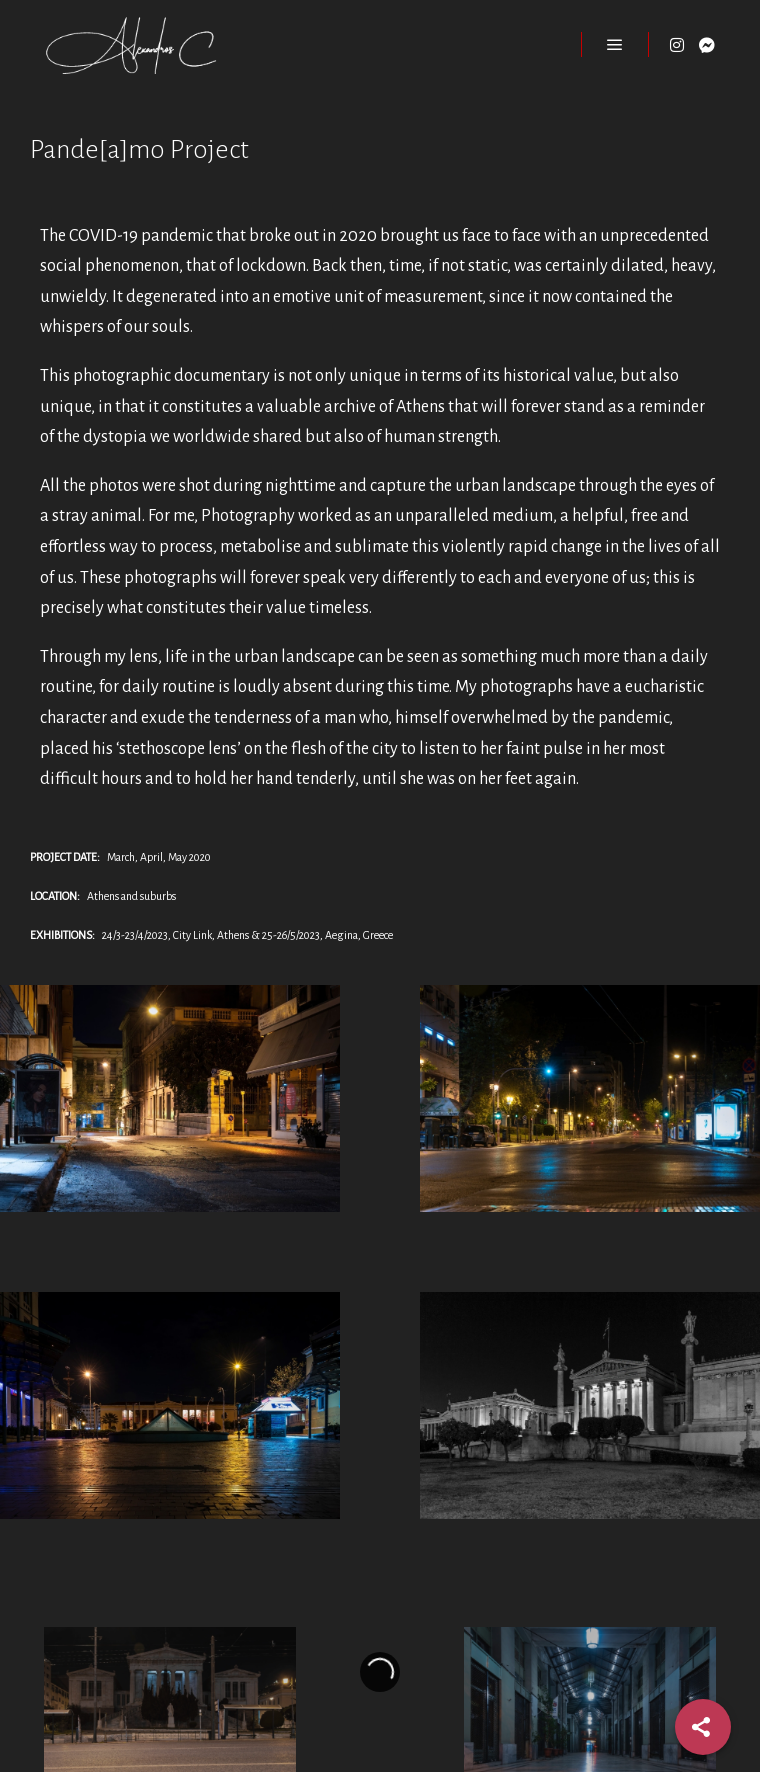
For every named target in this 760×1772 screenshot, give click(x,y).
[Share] (703, 1727)
